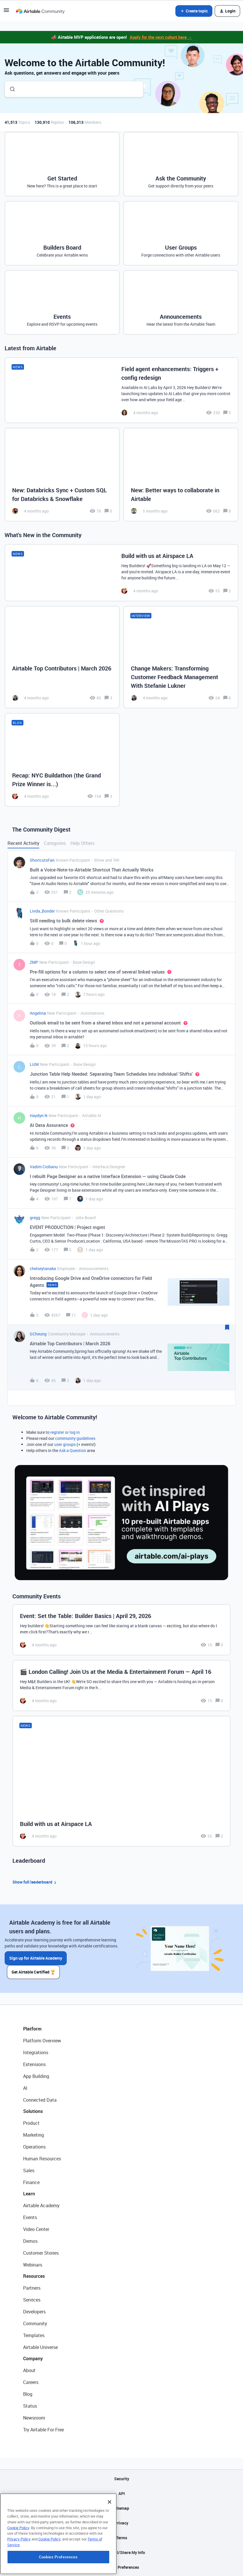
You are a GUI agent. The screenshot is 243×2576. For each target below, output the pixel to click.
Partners (31, 2288)
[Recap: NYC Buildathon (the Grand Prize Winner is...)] (62, 760)
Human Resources (42, 2158)
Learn (29, 2193)
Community (35, 2323)
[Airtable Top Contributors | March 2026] (62, 657)
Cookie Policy (18, 2563)
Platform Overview (42, 2040)
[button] (6, 12)
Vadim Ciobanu (44, 1166)
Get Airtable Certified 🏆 (33, 1972)
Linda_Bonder (42, 911)
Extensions (34, 2064)
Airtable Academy (41, 2205)
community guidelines (75, 1438)
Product (31, 2123)
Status (30, 2406)
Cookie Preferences (121, 2567)
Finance (31, 2182)
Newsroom (34, 2418)
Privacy (121, 2523)
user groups (65, 1444)
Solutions (33, 2111)
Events (30, 2217)
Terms (121, 2537)
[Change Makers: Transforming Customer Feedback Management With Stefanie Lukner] (180, 657)
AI (25, 2088)
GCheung (38, 1334)
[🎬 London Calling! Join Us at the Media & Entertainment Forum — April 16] (121, 1685)
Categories (55, 843)
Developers (34, 2311)
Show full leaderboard (35, 1882)
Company (33, 2358)
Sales (28, 2170)
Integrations (35, 2052)
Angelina (38, 1013)
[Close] (109, 2538)
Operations (34, 2147)
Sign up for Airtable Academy (35, 1958)
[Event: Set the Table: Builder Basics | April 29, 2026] (121, 1629)
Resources (34, 2276)
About (29, 2370)
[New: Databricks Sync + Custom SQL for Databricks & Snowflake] (62, 475)
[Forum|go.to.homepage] (40, 11)
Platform (32, 2029)
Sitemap (121, 2508)
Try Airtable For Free (43, 2429)
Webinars (32, 2265)
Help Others (82, 843)
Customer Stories (41, 2253)
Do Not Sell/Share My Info (121, 2552)
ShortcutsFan (42, 860)
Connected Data (40, 2100)
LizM (34, 1064)
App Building (36, 2076)
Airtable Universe (40, 2347)
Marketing (33, 2135)
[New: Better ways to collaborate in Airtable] (180, 475)
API (121, 2493)
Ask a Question (72, 1450)
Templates (33, 2335)
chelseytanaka (43, 1268)
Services (31, 2300)
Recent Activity (23, 843)
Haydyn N (38, 1115)
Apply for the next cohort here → (161, 37)
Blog (27, 2394)
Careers (30, 2382)
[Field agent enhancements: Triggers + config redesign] (121, 390)
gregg (35, 1217)
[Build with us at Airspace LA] (121, 572)
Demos (30, 2241)
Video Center (36, 2229)
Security (121, 2478)
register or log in (65, 1432)
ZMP (34, 962)
